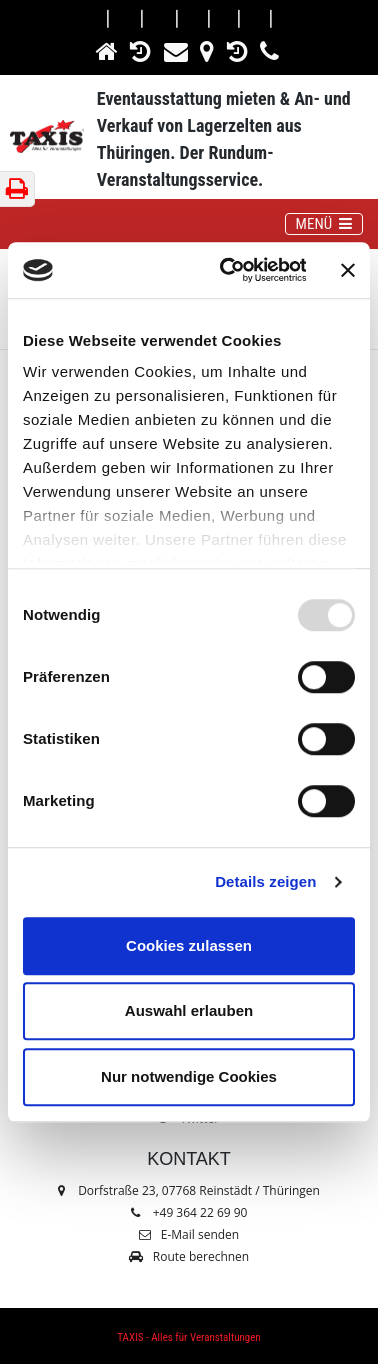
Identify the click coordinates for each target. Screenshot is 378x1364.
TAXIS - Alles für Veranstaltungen (188, 1337)
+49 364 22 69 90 (200, 1212)
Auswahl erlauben (189, 1010)
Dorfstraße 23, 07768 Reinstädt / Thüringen (189, 1190)
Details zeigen (265, 881)
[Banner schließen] (348, 270)
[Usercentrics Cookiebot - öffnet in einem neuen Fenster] (228, 270)
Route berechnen (189, 1256)
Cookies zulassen (189, 945)
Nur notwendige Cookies (189, 1076)
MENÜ (329, 223)
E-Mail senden (189, 1234)
